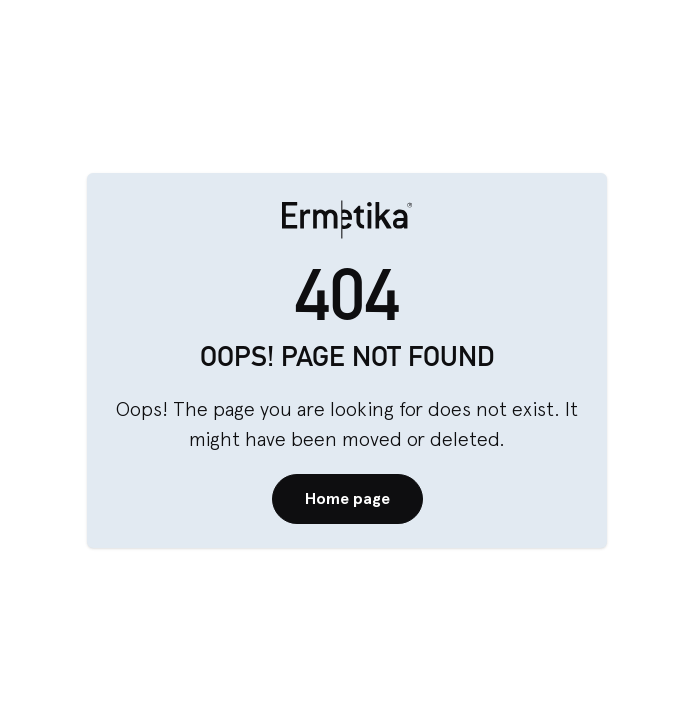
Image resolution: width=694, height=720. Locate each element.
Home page (347, 498)
